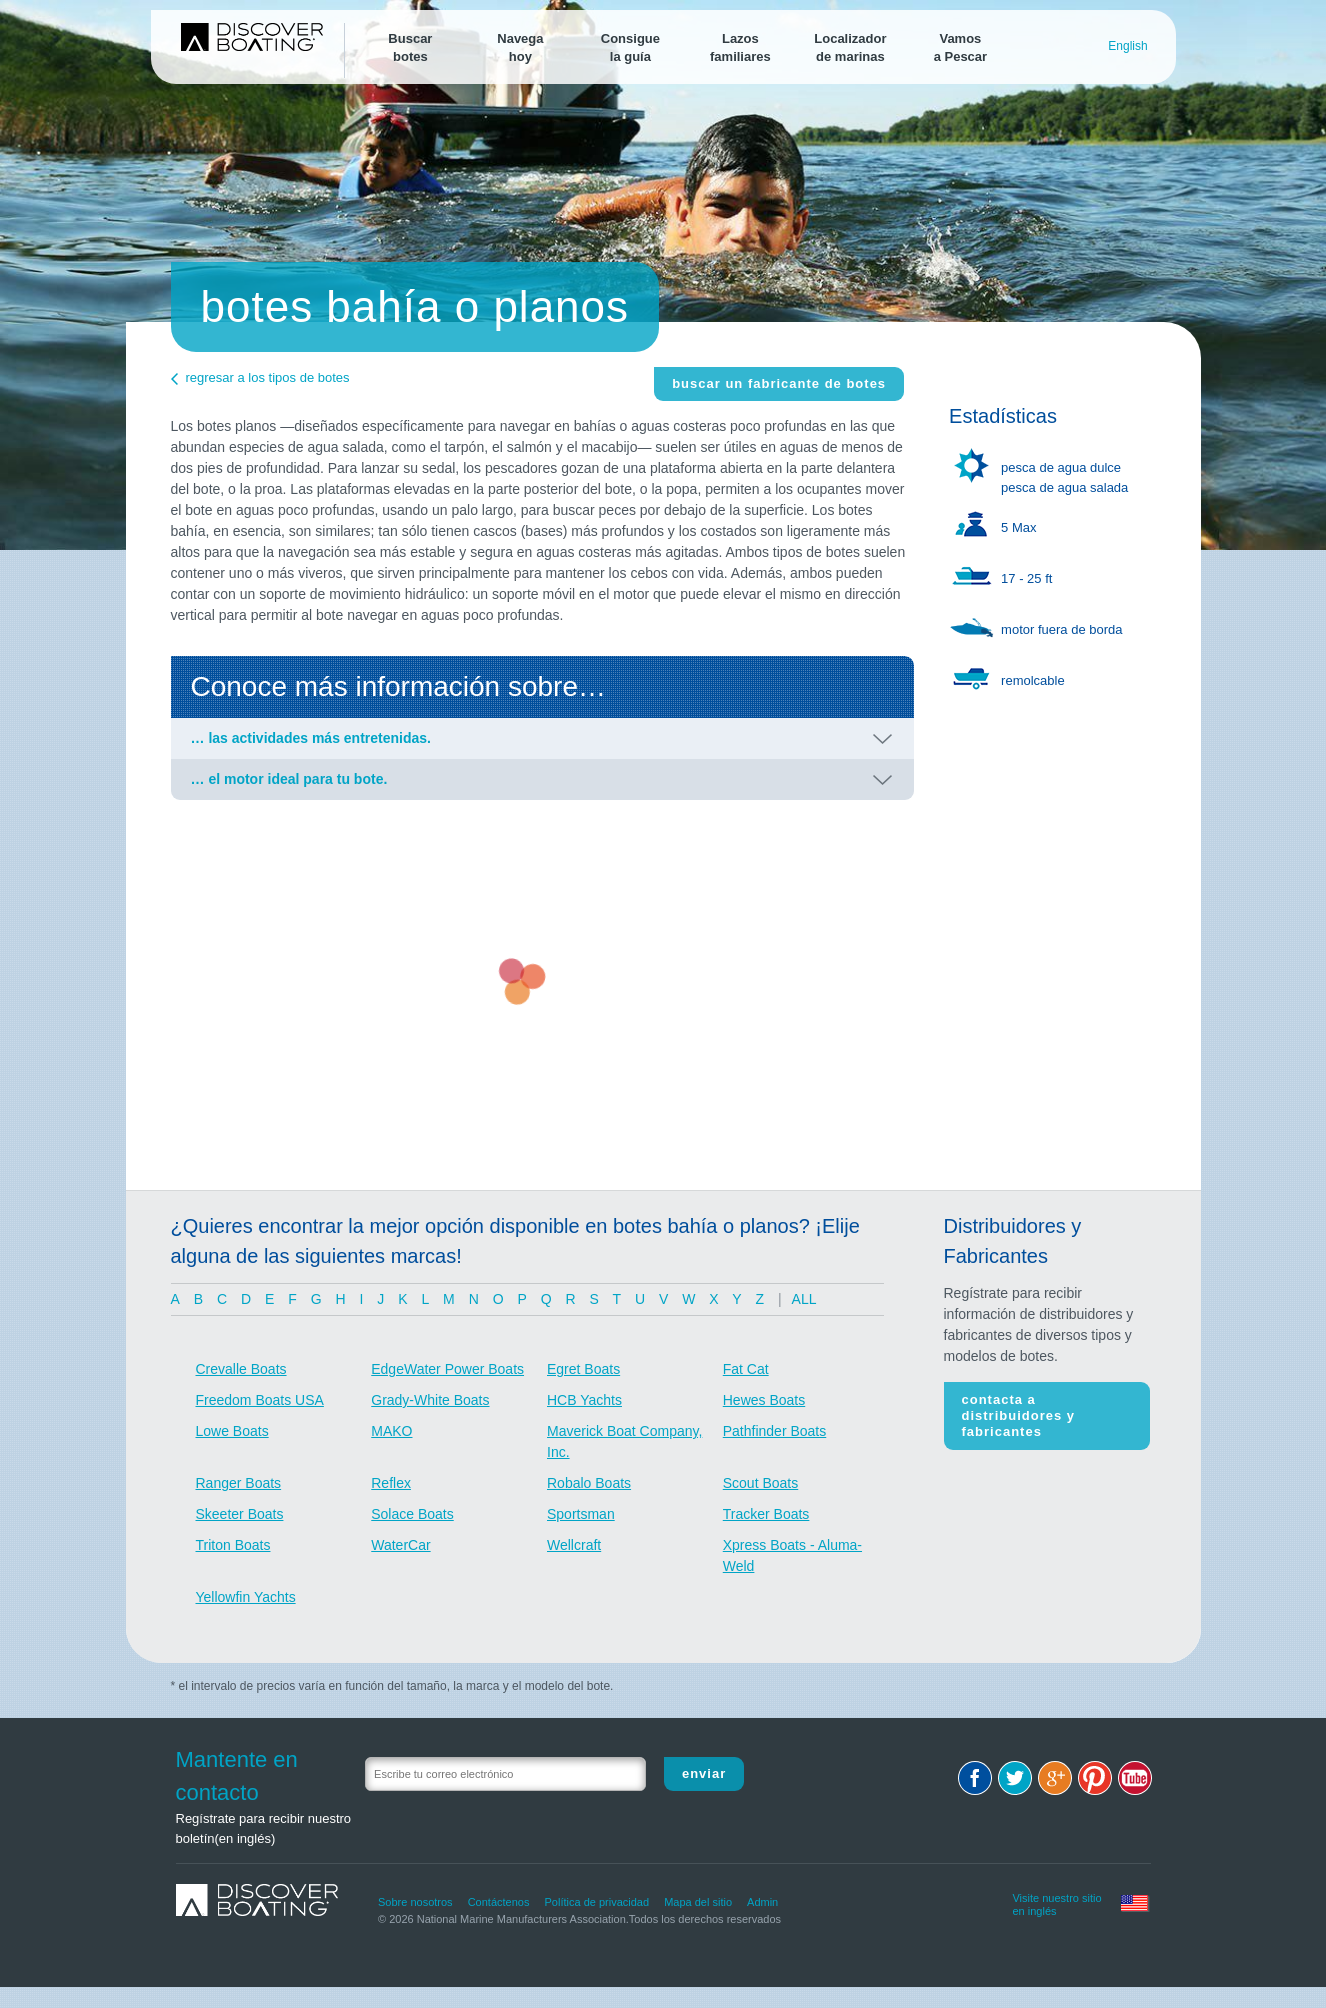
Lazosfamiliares (740, 47)
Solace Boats (412, 1514)
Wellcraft (574, 1545)
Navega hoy (520, 47)
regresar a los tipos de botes (268, 377)
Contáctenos (499, 1902)
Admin (762, 1902)
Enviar (704, 1773)
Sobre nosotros (415, 1902)
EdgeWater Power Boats (447, 1369)
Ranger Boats (239, 1483)
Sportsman (581, 1514)
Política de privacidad (597, 1902)
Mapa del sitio (698, 1902)
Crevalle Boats (241, 1369)
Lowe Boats (232, 1431)
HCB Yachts (584, 1400)
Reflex (391, 1483)
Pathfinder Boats (775, 1431)
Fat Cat (746, 1369)
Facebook (975, 1778)
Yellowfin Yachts (246, 1597)
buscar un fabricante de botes (779, 383)
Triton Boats (233, 1545)
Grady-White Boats (430, 1400)
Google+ (1055, 1778)
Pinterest (1095, 1778)
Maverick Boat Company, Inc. (624, 1441)
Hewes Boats (764, 1400)
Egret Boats (583, 1369)
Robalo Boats (589, 1483)
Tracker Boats (766, 1514)
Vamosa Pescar (961, 47)
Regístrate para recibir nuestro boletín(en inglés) (264, 1828)
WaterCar (400, 1545)
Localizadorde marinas (850, 47)
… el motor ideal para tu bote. (289, 779)
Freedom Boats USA (260, 1400)
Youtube (1135, 1778)
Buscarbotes (410, 47)
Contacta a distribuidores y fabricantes (1019, 1415)
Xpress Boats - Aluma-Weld (792, 1555)
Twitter (1015, 1778)
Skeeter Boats (240, 1514)
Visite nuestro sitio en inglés (1056, 1902)
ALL (804, 1299)
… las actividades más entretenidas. (311, 738)
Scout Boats (761, 1483)
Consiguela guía (630, 47)
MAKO (391, 1431)
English (1127, 46)
